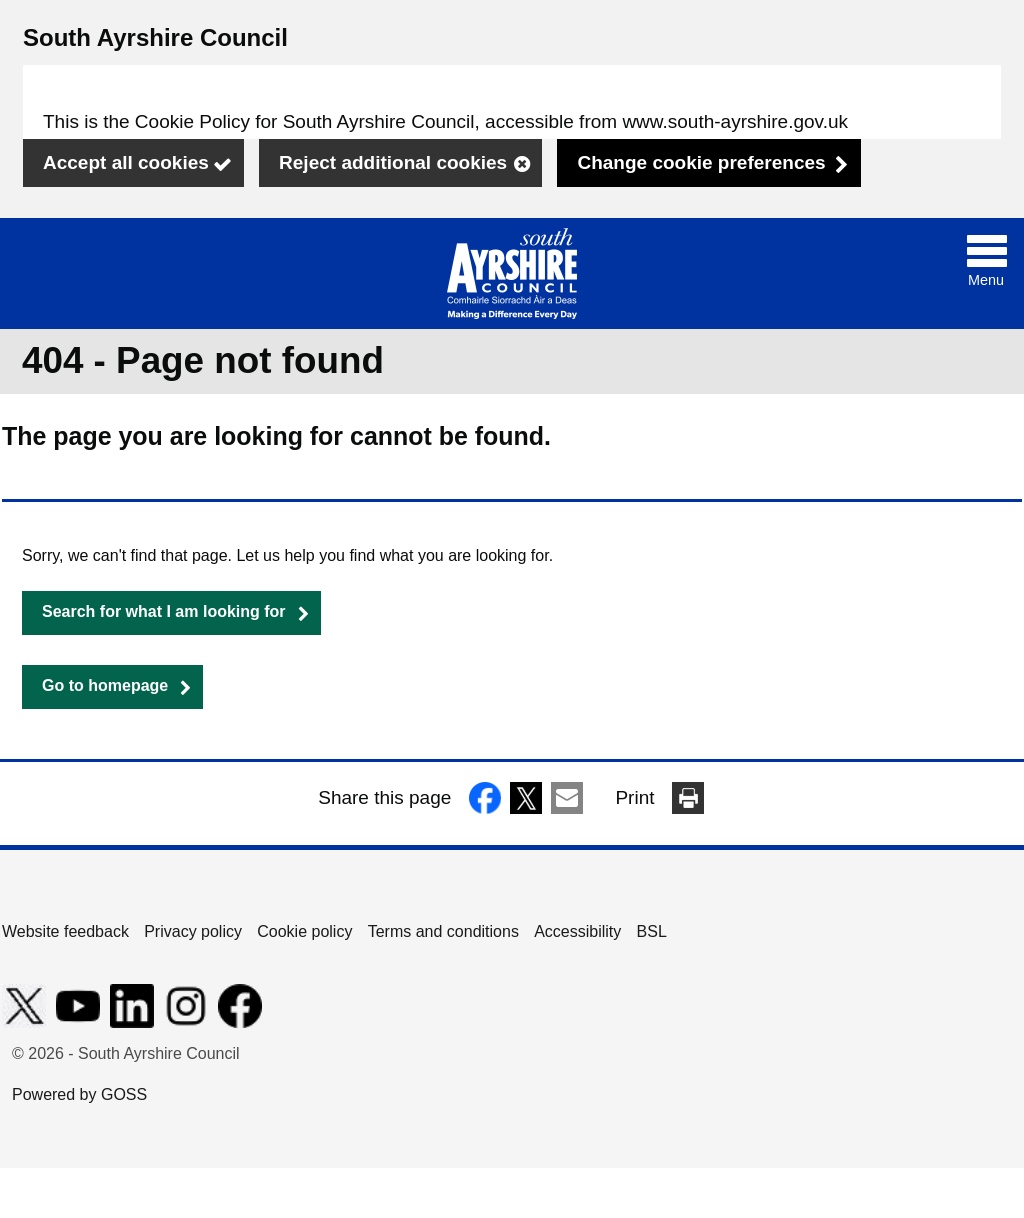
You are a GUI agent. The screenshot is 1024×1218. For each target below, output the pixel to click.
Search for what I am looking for (164, 611)
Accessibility (577, 931)
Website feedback (65, 931)
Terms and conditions (443, 931)
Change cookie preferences (701, 162)
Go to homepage (105, 685)
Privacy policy (193, 931)
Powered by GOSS (79, 1094)
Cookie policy (304, 931)
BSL (652, 931)
